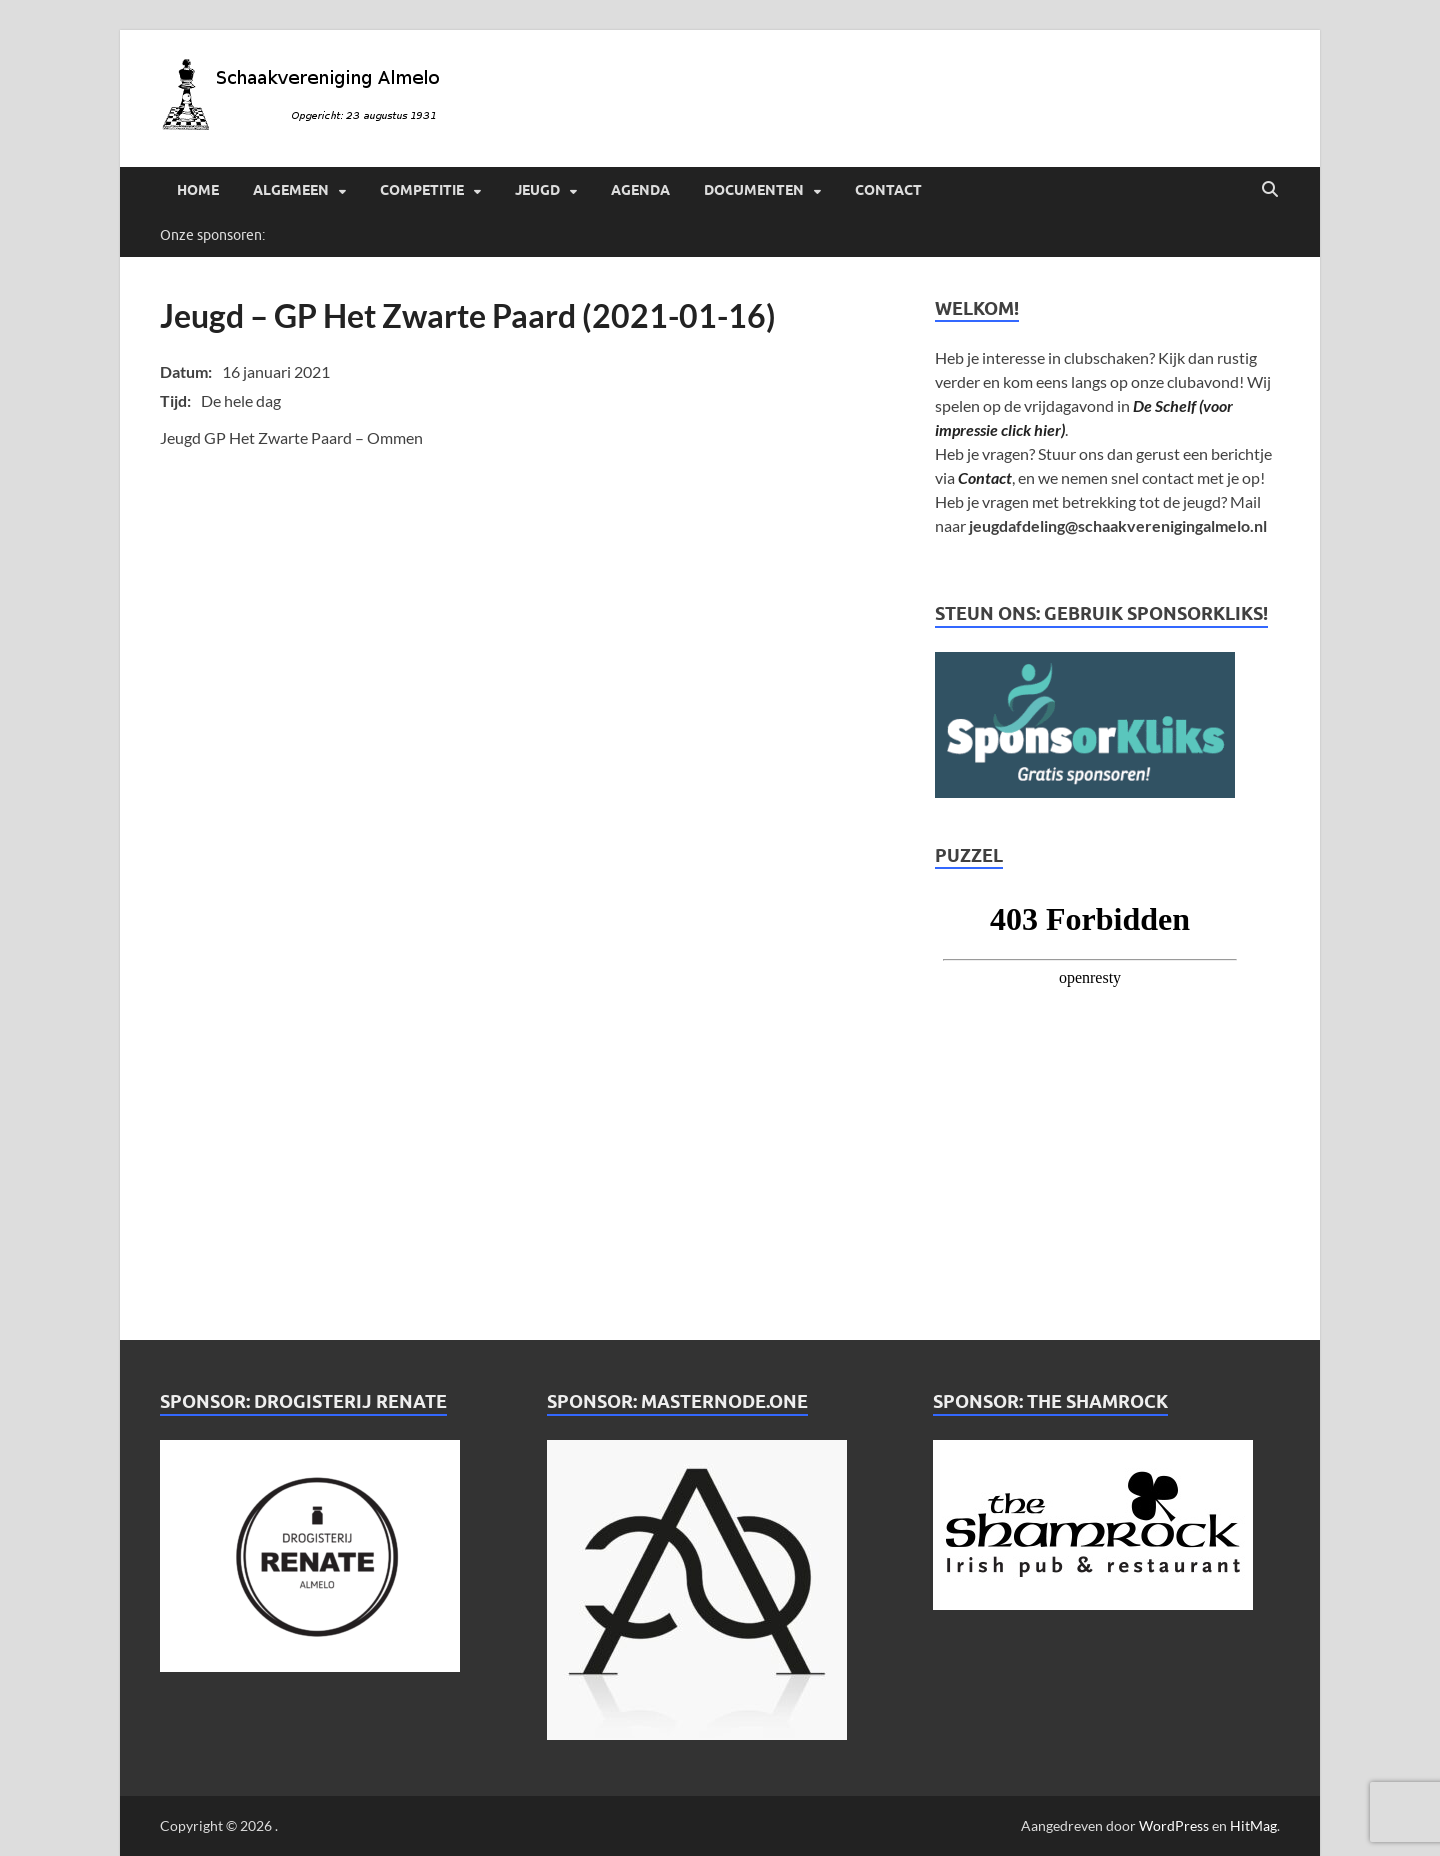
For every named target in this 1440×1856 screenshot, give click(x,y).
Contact (888, 190)
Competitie (422, 190)
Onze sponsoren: (212, 235)
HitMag (1253, 1825)
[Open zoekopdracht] (1270, 190)
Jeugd (537, 190)
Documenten (754, 190)
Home (198, 190)
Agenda (640, 190)
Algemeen (291, 190)
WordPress (1174, 1825)
